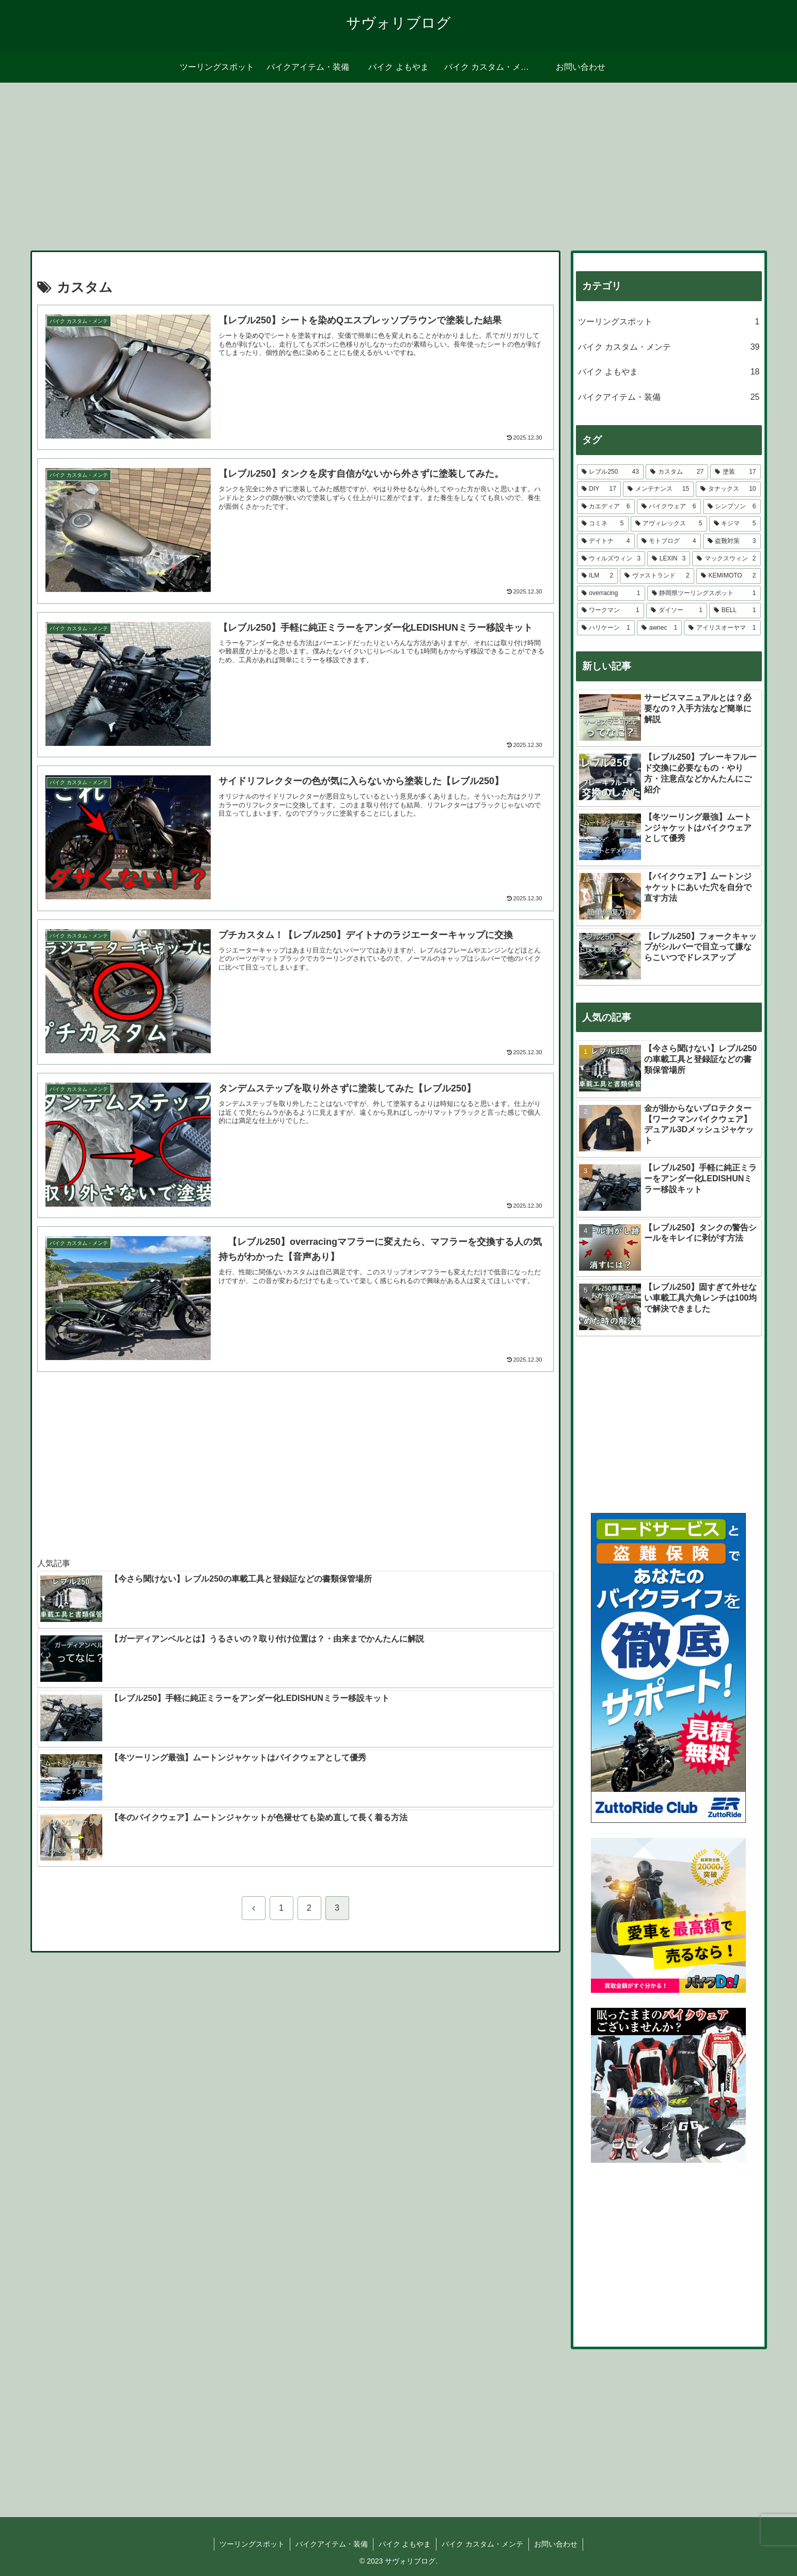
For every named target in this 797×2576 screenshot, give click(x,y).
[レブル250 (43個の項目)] (610, 472)
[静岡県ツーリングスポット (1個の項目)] (704, 593)
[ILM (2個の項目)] (597, 576)
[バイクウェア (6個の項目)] (669, 506)
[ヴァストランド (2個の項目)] (657, 576)
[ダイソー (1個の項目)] (676, 610)
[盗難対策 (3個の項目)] (732, 541)
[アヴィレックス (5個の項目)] (669, 524)
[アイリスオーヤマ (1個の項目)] (722, 628)
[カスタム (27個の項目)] (677, 472)
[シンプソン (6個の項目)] (732, 506)
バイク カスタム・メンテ (483, 2544)
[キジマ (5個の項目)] (735, 524)
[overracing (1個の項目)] (611, 593)
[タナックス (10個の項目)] (728, 489)
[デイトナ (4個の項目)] (606, 541)
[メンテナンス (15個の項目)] (658, 489)
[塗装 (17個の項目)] (735, 472)
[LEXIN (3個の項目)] (668, 559)
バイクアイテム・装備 (331, 2544)
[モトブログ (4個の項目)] (669, 541)
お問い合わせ (555, 2544)
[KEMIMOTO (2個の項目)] (728, 576)
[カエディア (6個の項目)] (606, 506)
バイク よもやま (405, 2544)
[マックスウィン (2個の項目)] (726, 559)
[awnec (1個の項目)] (659, 628)
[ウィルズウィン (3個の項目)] (611, 559)
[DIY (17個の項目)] (599, 489)
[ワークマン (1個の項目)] (610, 610)
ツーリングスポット (252, 2544)
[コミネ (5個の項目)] (603, 524)
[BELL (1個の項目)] (735, 610)
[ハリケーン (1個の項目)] (606, 628)
